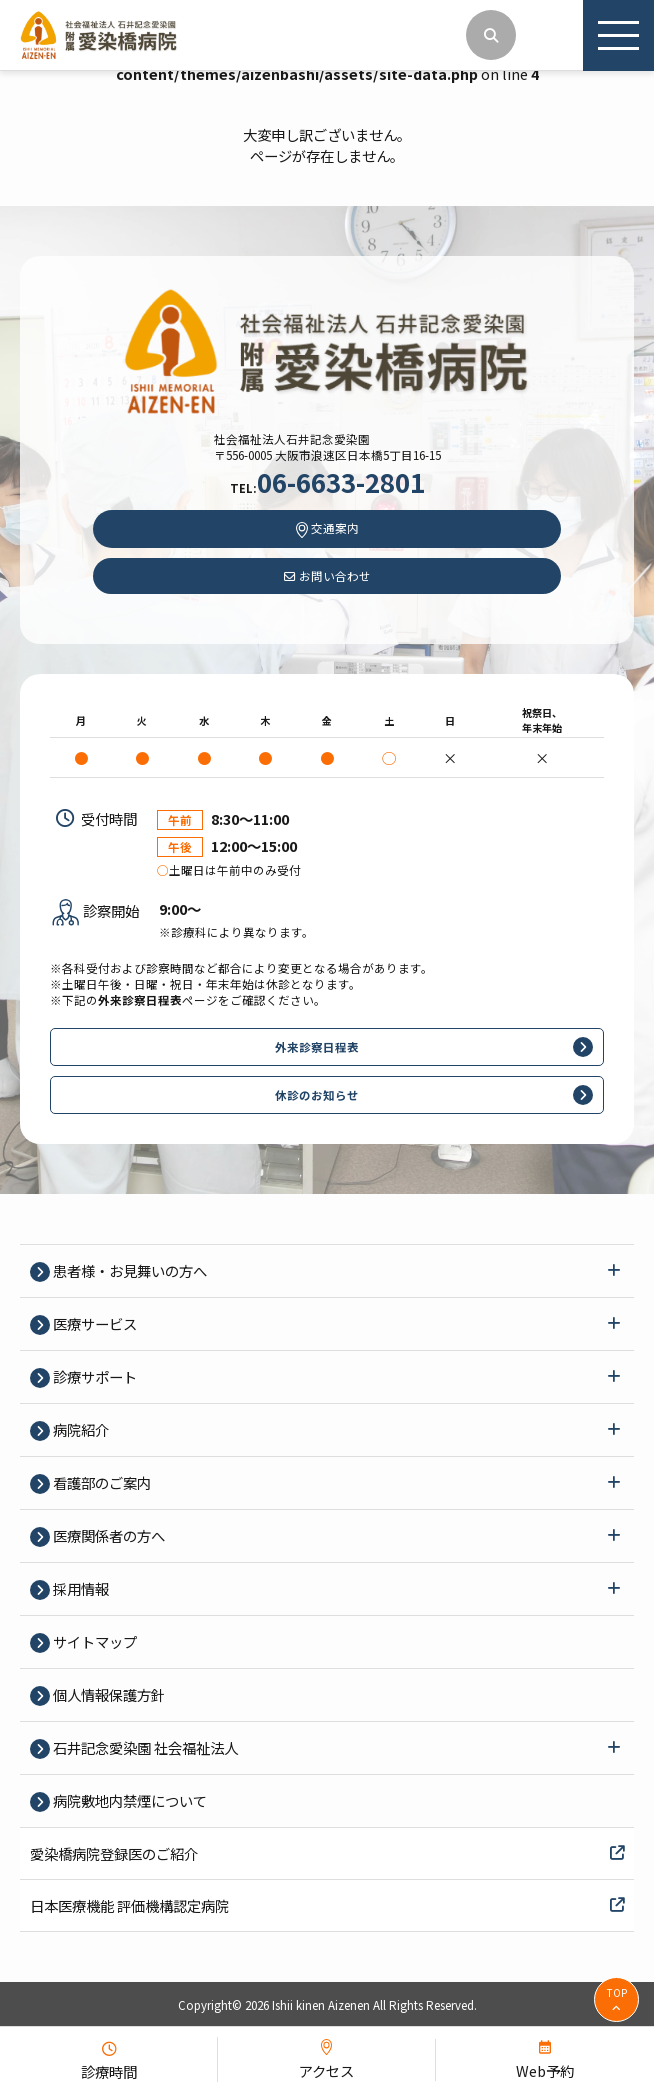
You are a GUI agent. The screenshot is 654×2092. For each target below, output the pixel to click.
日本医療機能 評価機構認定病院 (327, 1905)
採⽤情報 (79, 1588)
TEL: (327, 488)
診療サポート (93, 1376)
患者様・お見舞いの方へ (128, 1270)
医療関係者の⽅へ (107, 1535)
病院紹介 (79, 1429)
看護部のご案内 (100, 1482)
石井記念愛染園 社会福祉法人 (144, 1747)
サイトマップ (93, 1641)
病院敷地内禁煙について (128, 1800)
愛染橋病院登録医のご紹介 (327, 1853)
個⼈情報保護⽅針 (107, 1694)
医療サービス (93, 1323)
